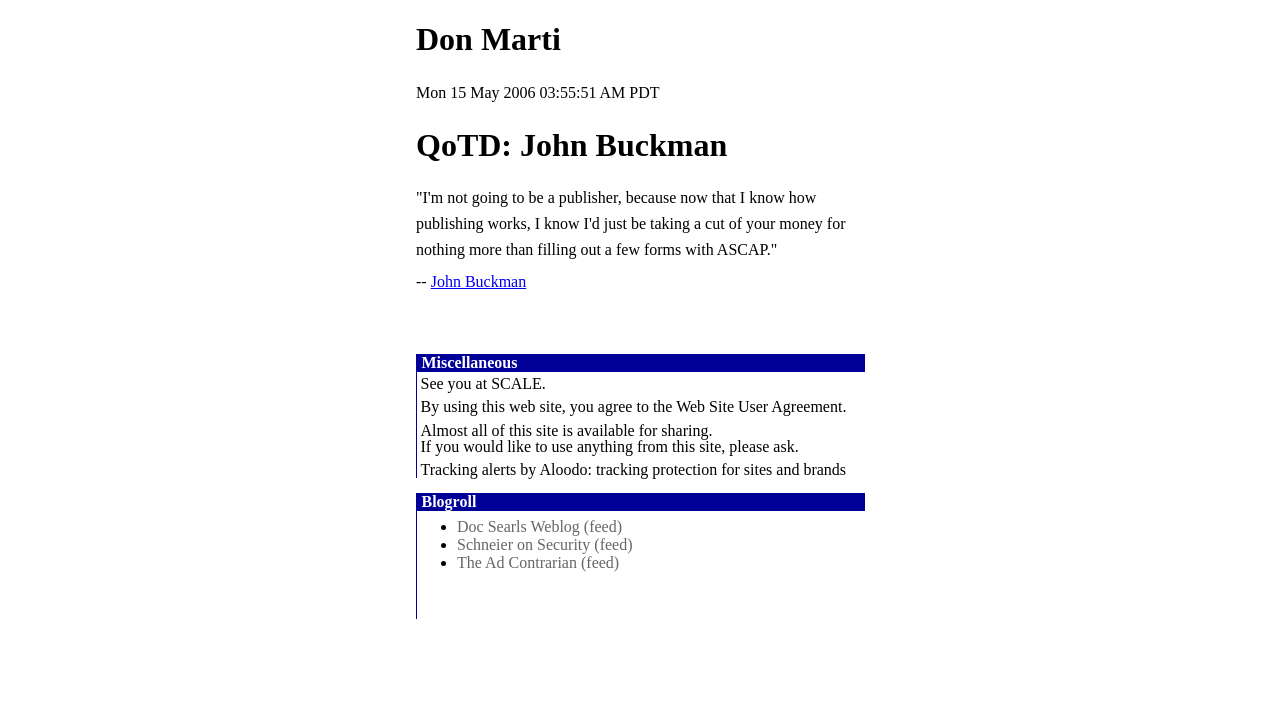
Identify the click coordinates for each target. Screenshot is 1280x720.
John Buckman (479, 281)
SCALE (516, 383)
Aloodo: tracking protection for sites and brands (692, 469)
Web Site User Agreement (759, 406)
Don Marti (488, 39)
